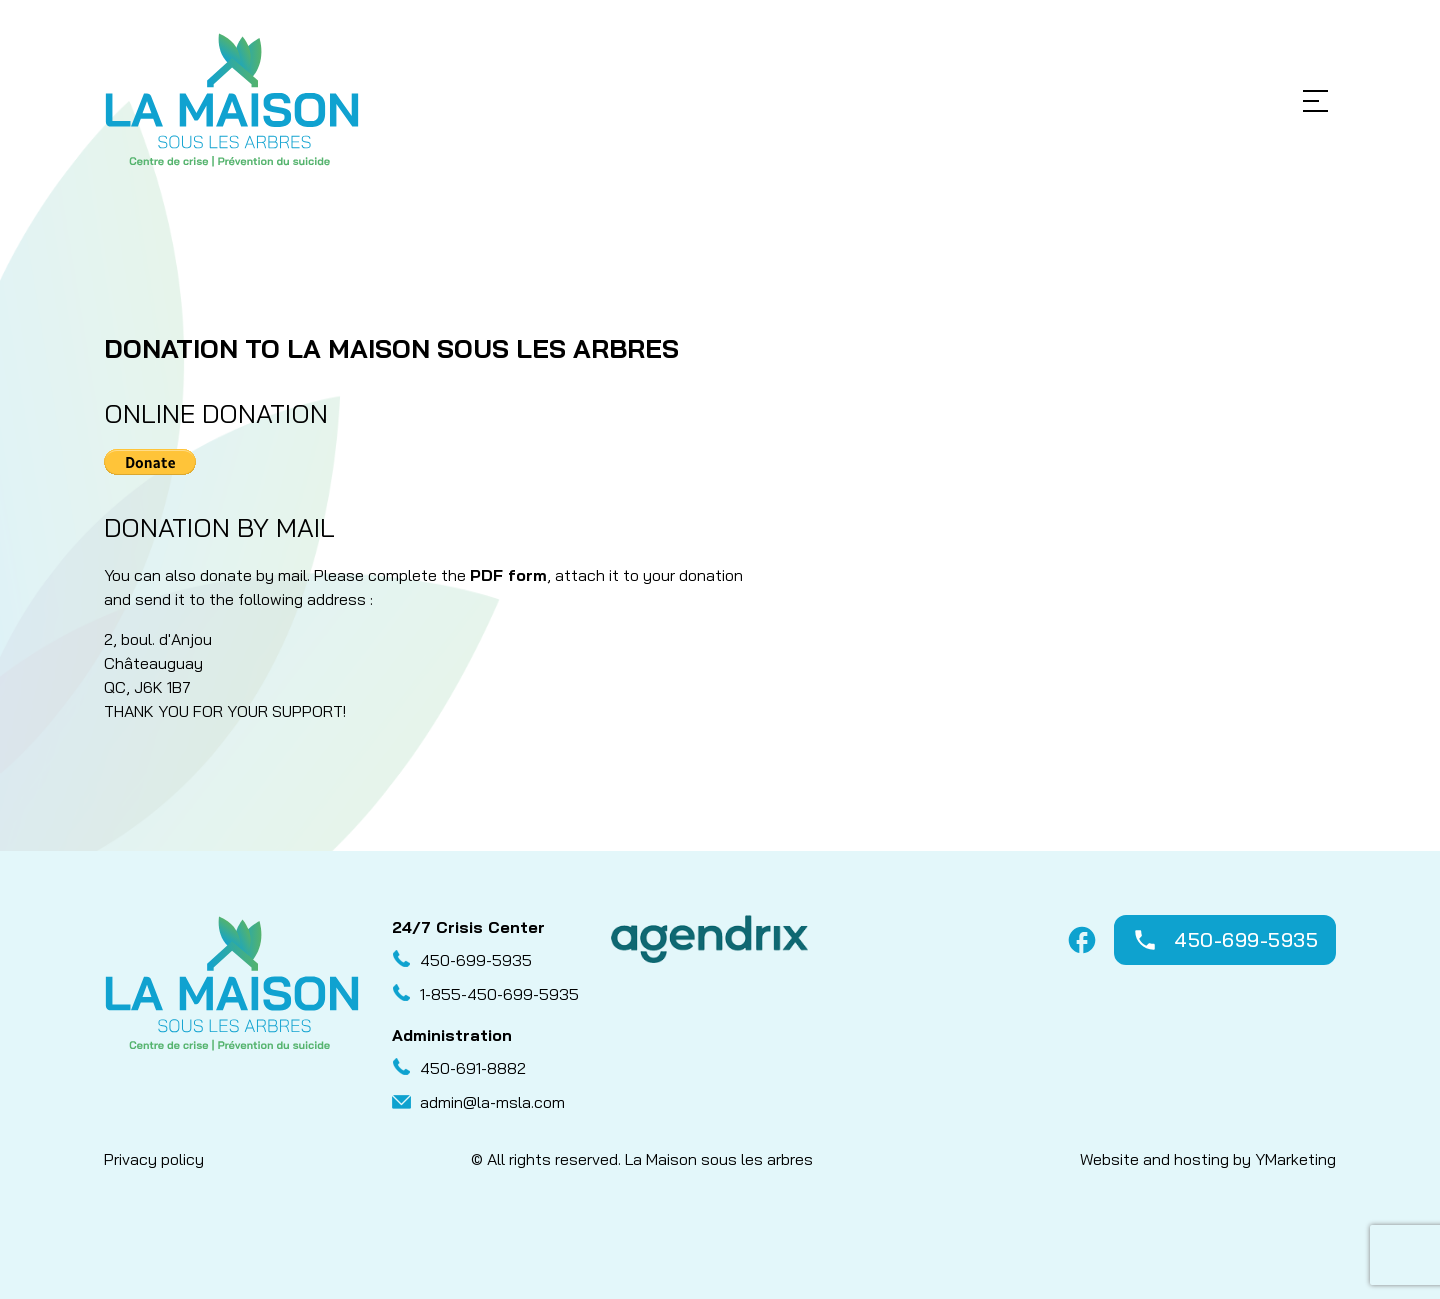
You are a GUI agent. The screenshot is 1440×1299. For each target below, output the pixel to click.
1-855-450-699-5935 (499, 994)
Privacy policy (154, 1159)
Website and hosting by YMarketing (1208, 1159)
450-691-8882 (473, 1068)
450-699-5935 (476, 960)
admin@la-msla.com (492, 1102)
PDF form (508, 575)
